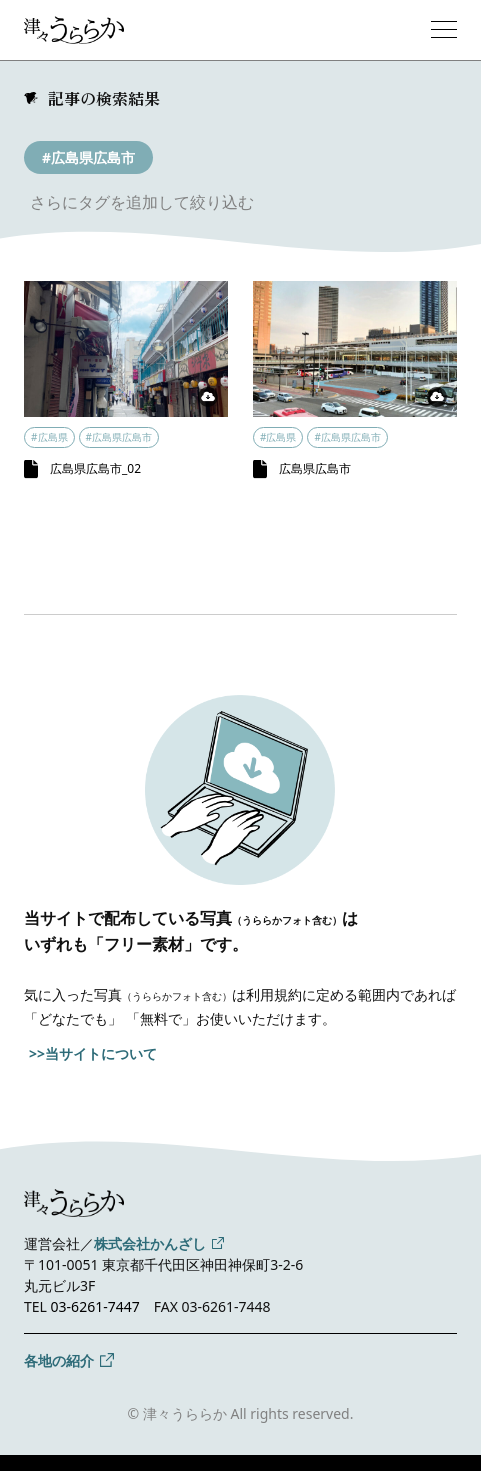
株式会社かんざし (150, 1243)
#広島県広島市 (88, 157)
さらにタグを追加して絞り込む (142, 202)
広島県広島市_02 (95, 468)
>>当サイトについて (93, 1053)
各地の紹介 (59, 1360)
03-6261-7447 (95, 1306)
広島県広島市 (315, 468)
